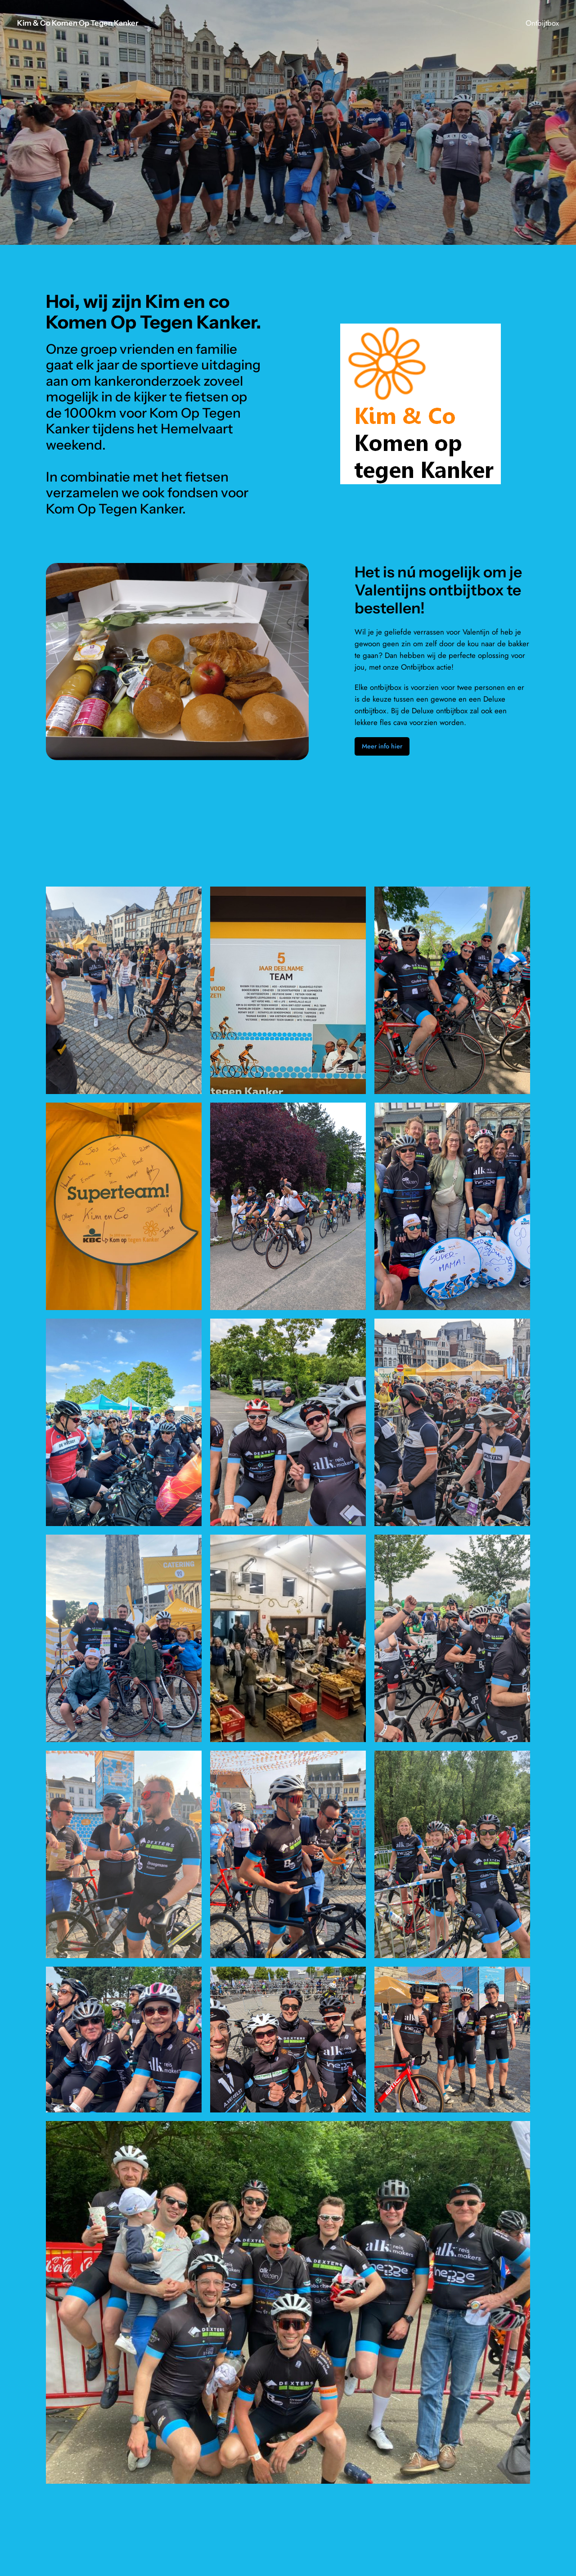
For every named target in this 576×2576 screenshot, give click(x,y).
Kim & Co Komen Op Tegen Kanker (78, 22)
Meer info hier (382, 746)
